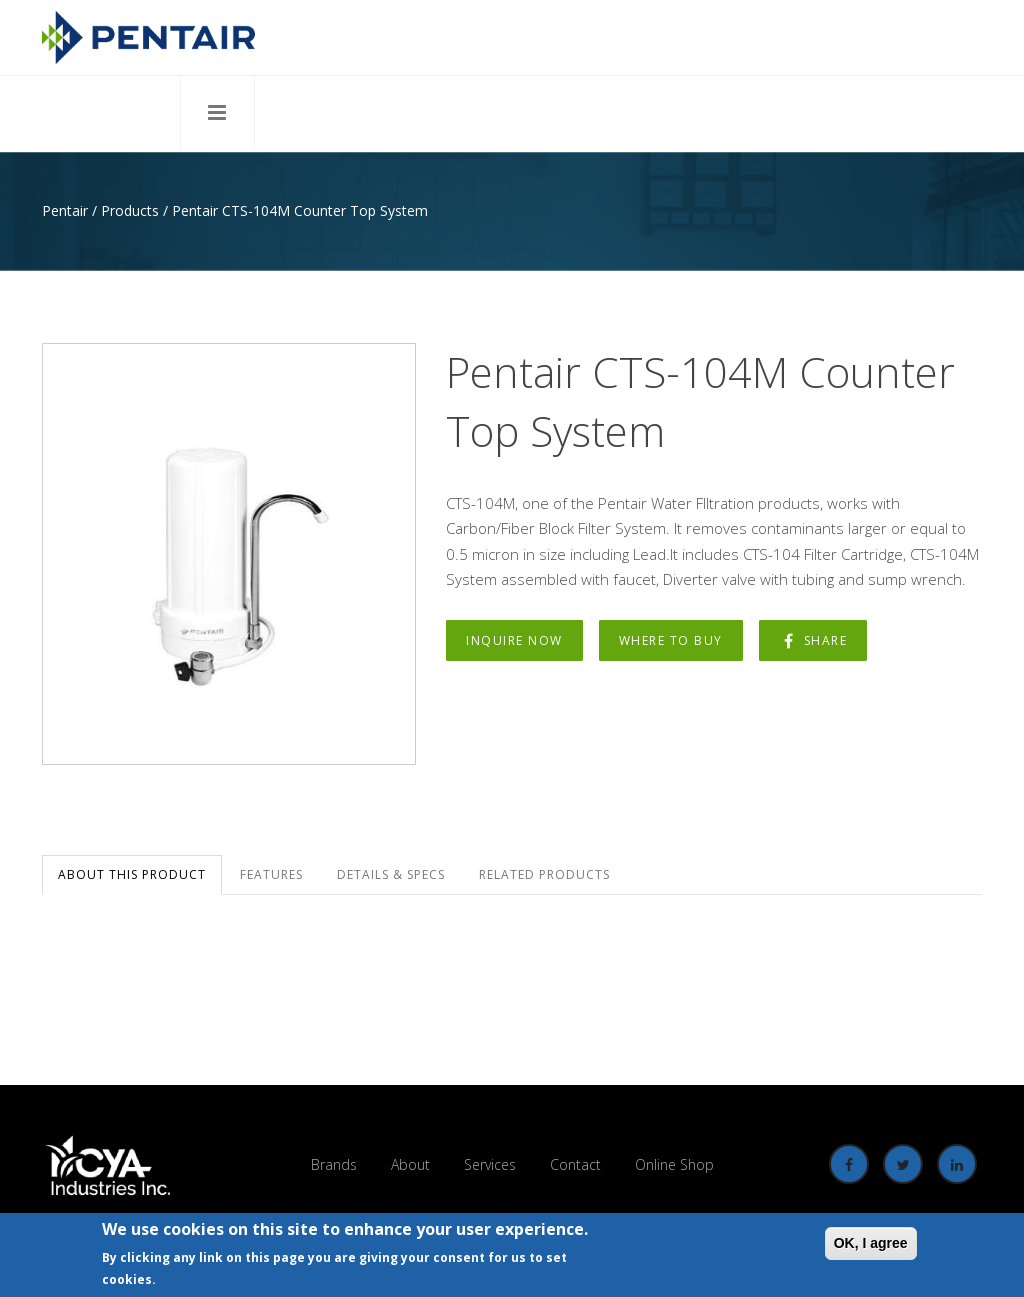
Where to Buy (671, 640)
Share (813, 640)
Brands (334, 1164)
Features (271, 874)
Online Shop (674, 1164)
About (410, 1164)
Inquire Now (514, 640)
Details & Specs (391, 874)
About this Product (132, 874)
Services (490, 1164)
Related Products (544, 874)
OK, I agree (871, 1244)
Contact (575, 1164)
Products (130, 210)
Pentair (65, 210)
